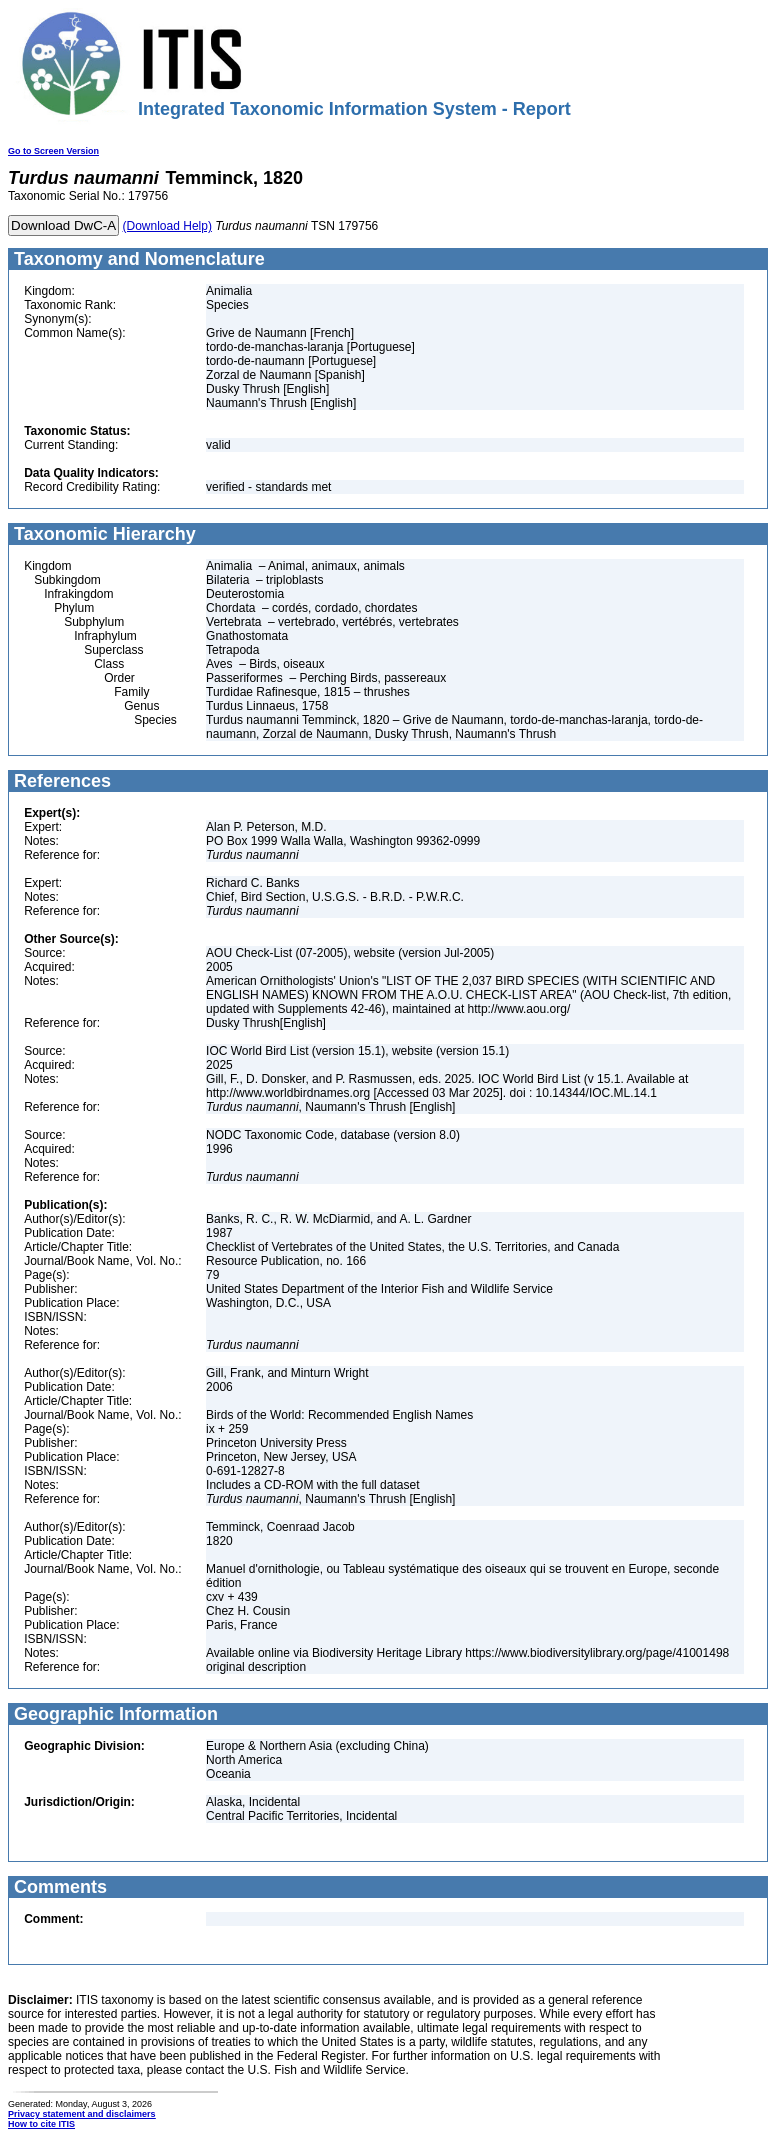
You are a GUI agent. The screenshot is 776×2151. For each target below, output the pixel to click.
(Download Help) (167, 226)
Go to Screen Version (53, 151)
